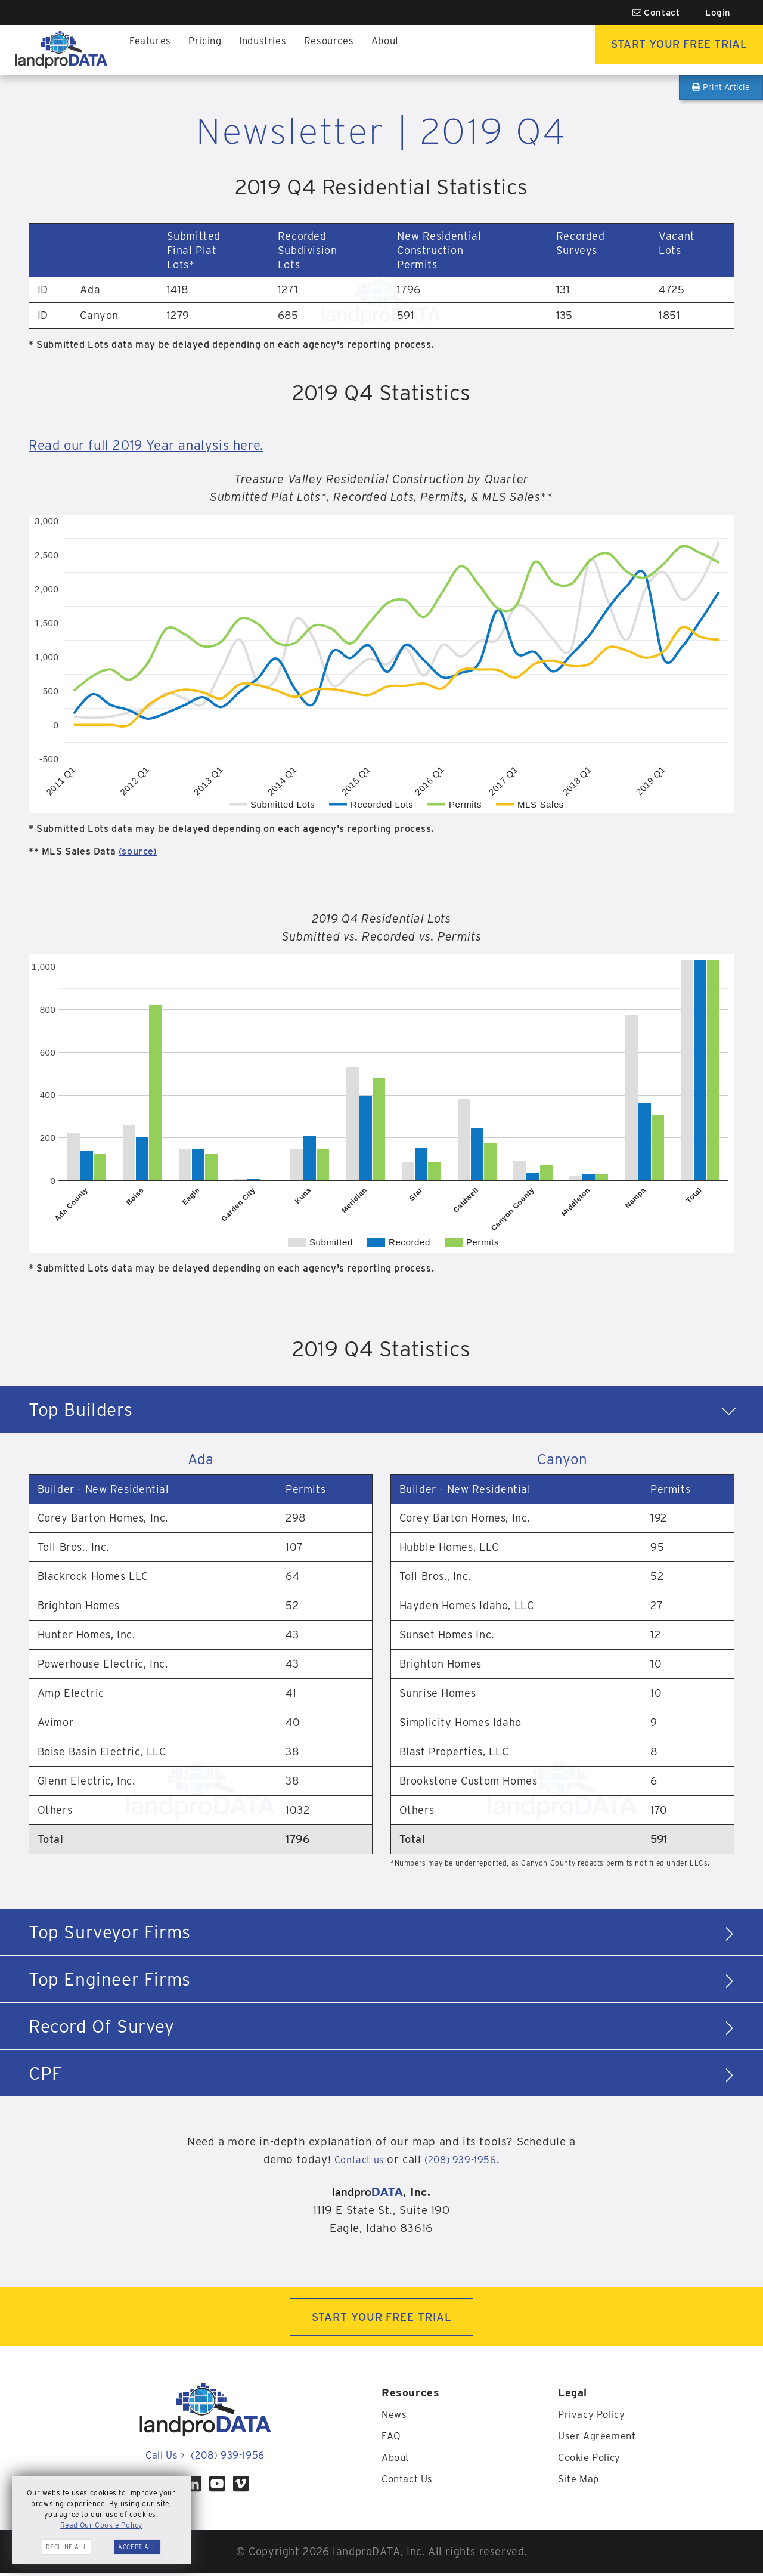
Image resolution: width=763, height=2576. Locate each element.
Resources (341, 50)
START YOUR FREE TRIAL (382, 2318)
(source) (138, 851)
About (401, 50)
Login (718, 12)
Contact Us (410, 2481)
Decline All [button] (67, 2546)
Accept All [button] (137, 2546)
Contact (656, 12)
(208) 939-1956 (465, 2159)
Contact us (351, 2159)
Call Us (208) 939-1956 (204, 2457)
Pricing (210, 50)
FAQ (392, 2438)
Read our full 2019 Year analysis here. (167, 444)
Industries (271, 50)
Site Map (581, 2481)
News (395, 2417)
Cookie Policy (593, 2460)
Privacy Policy (594, 2417)
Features (152, 50)
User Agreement (600, 2438)
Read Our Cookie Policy (101, 2525)
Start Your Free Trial (665, 50)
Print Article (721, 87)
